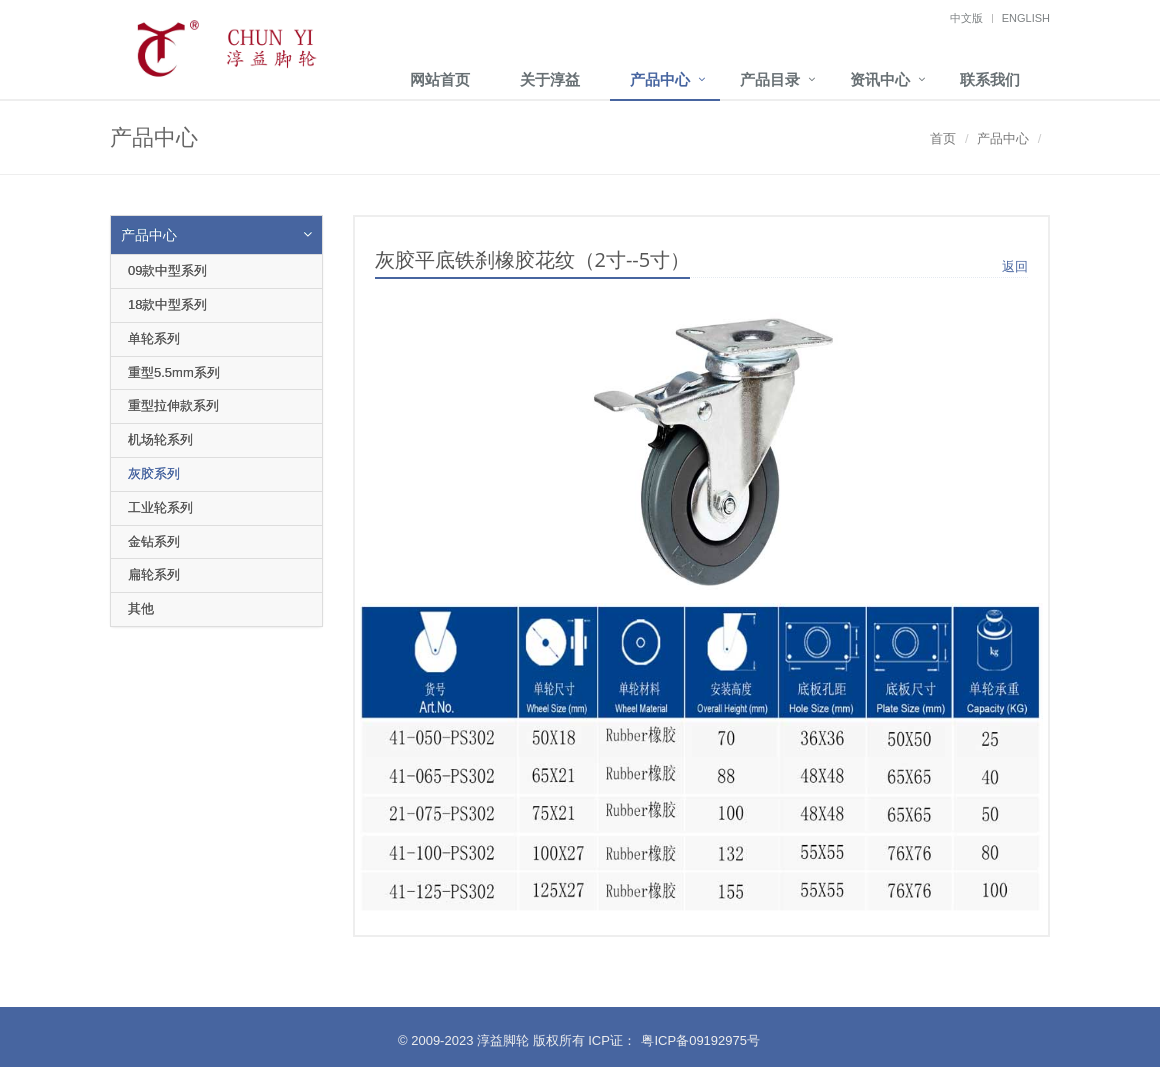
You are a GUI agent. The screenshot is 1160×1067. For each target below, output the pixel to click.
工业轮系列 (160, 507)
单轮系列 (154, 338)
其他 (141, 608)
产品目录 (770, 79)
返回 (1015, 266)
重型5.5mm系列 (174, 372)
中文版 (966, 18)
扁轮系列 (154, 574)
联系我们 (990, 79)
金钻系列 (154, 541)
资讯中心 (880, 79)
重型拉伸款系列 (173, 405)
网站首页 (440, 79)
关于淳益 (550, 79)
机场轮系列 (160, 439)
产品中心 (660, 79)
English (1026, 18)
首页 (943, 138)
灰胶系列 (154, 473)
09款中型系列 (167, 270)
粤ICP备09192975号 (700, 1040)
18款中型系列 (167, 304)
